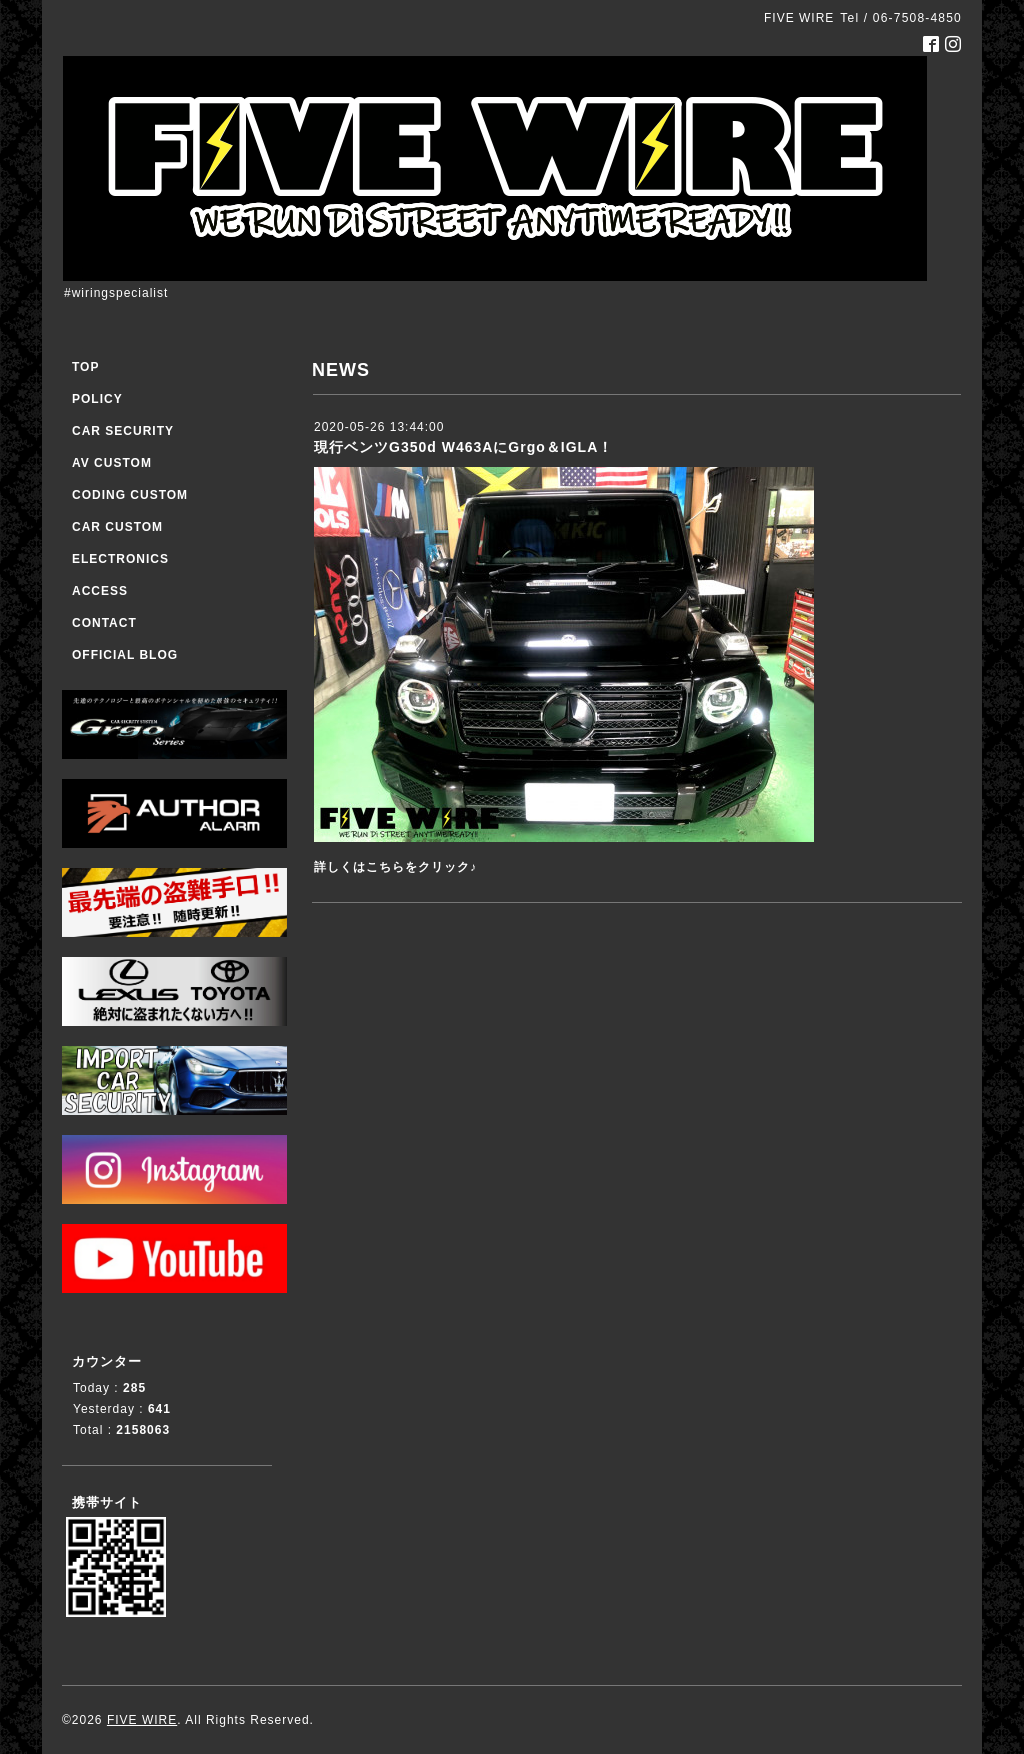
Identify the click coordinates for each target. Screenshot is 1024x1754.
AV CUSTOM (112, 463)
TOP (85, 367)
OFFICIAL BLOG (125, 655)
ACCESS (100, 591)
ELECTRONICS (120, 559)
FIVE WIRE (142, 1720)
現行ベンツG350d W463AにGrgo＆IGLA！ (463, 447)
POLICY (97, 399)
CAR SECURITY (123, 431)
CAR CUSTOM (117, 527)
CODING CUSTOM (130, 495)
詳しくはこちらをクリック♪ (395, 867)
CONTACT (104, 623)
